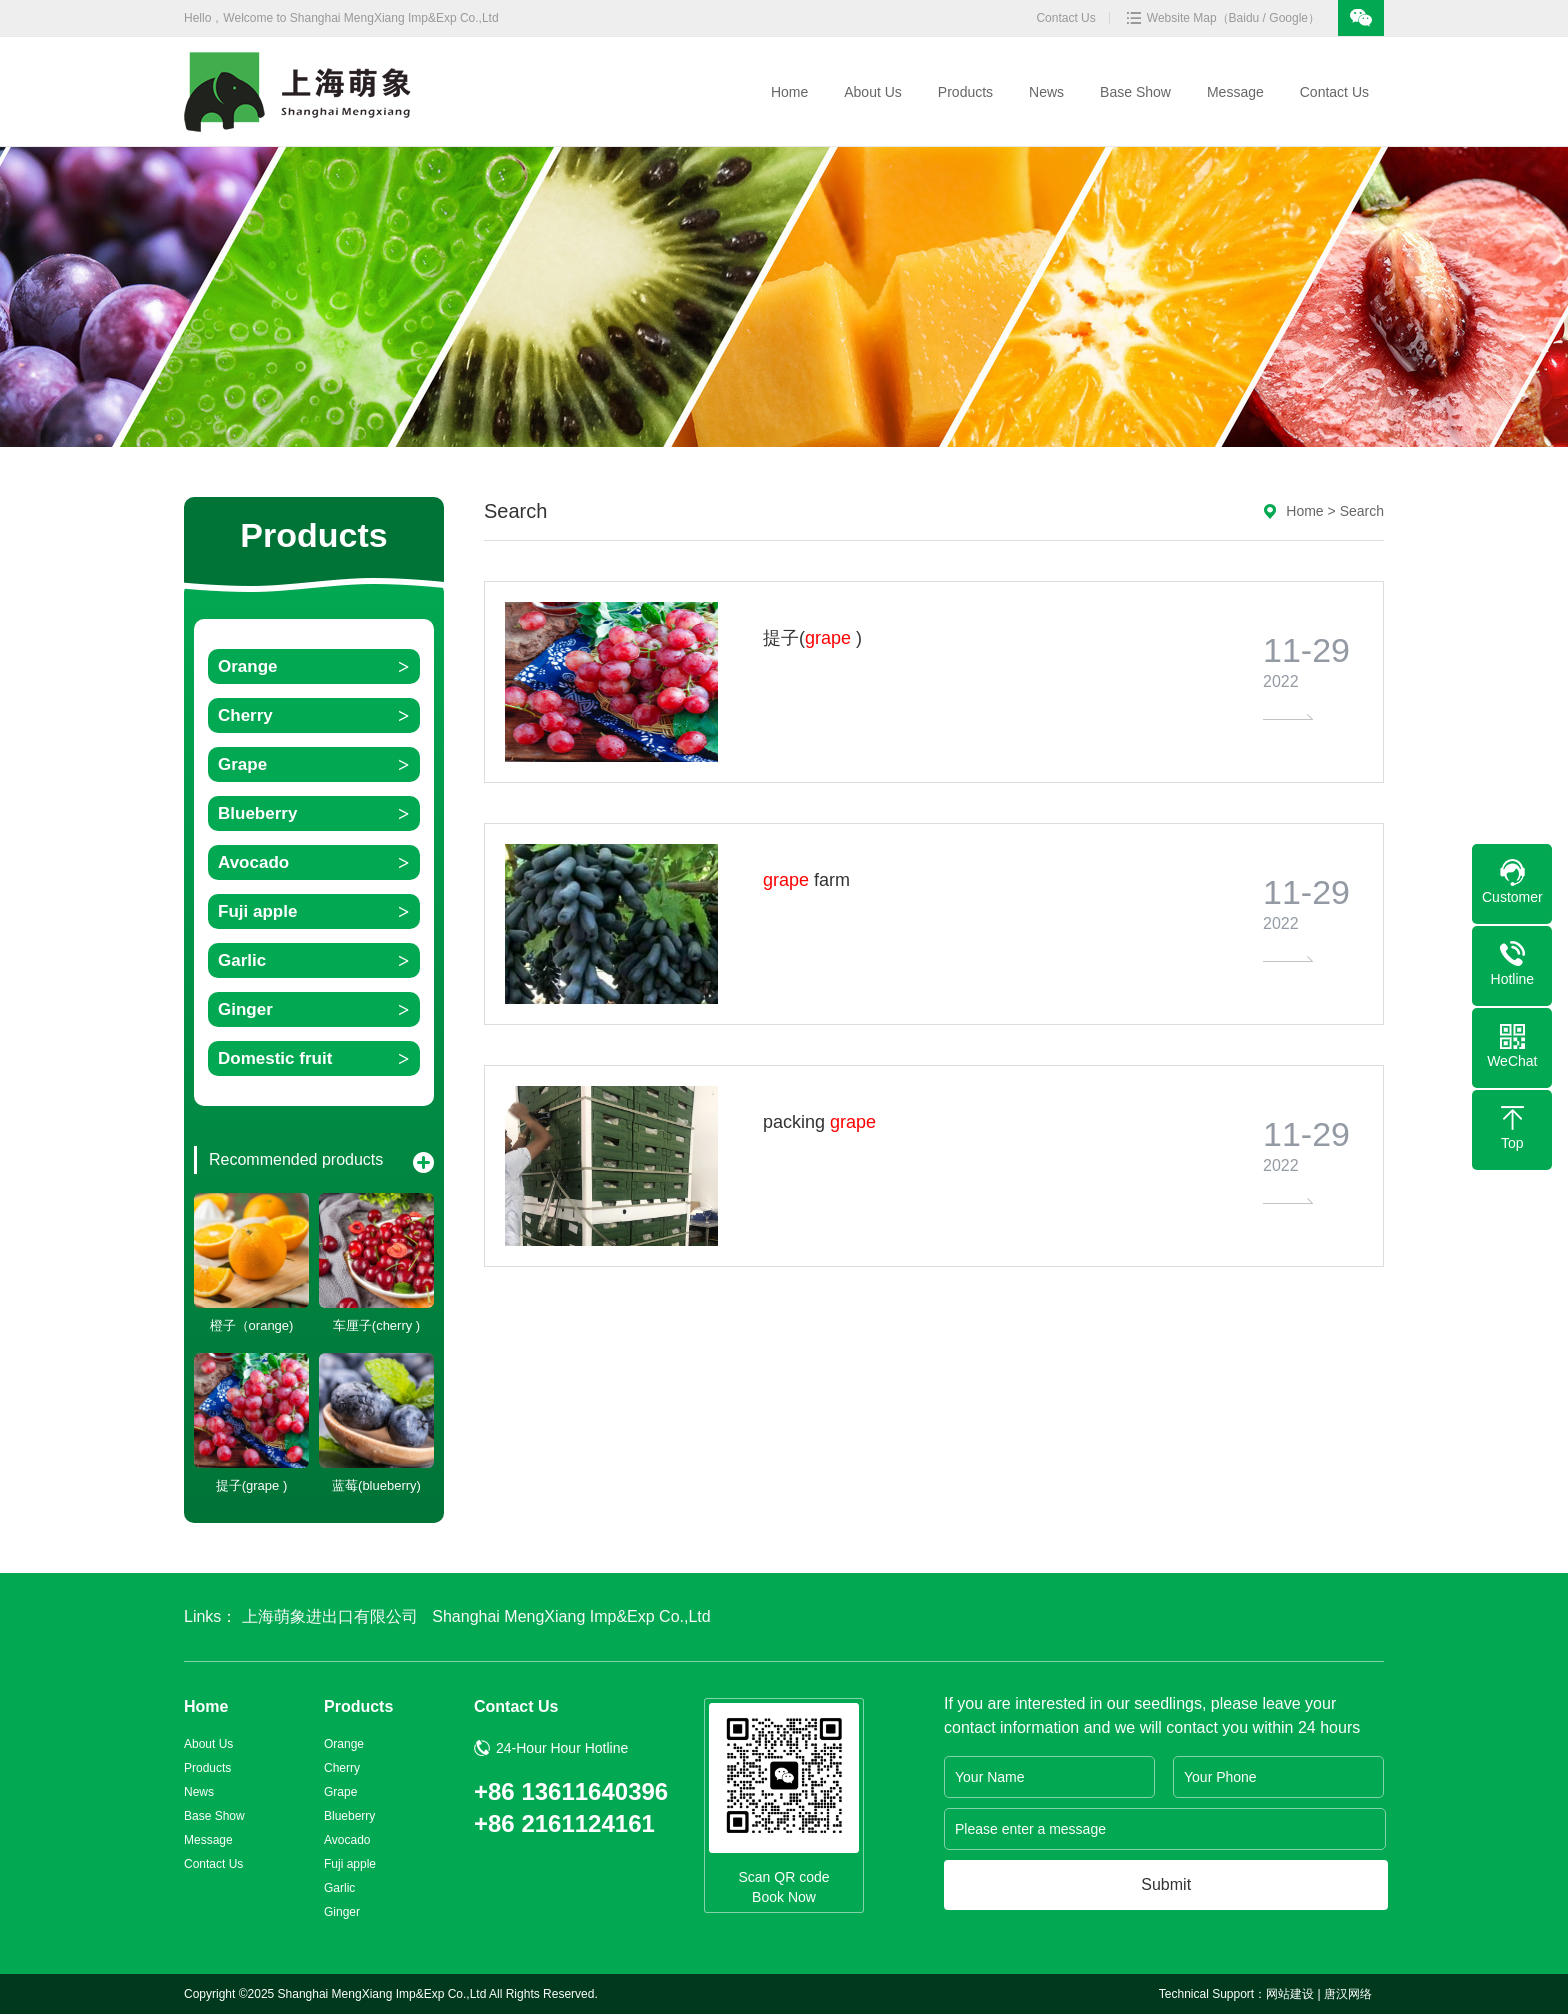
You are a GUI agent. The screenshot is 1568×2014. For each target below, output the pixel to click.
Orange (248, 666)
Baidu (1244, 18)
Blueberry (257, 813)
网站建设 (1290, 1994)
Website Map (1182, 18)
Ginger (245, 1009)
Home (791, 92)
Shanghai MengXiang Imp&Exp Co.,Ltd (571, 1616)
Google (1288, 18)
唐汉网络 (1348, 1994)
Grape (242, 764)
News (1048, 92)
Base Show (1137, 92)
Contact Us (1065, 18)
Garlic (242, 960)
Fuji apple (257, 911)
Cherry (245, 715)
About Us (875, 92)
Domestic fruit (275, 1058)
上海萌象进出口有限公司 (330, 1616)
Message (1237, 92)
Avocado (253, 862)
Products (967, 92)
